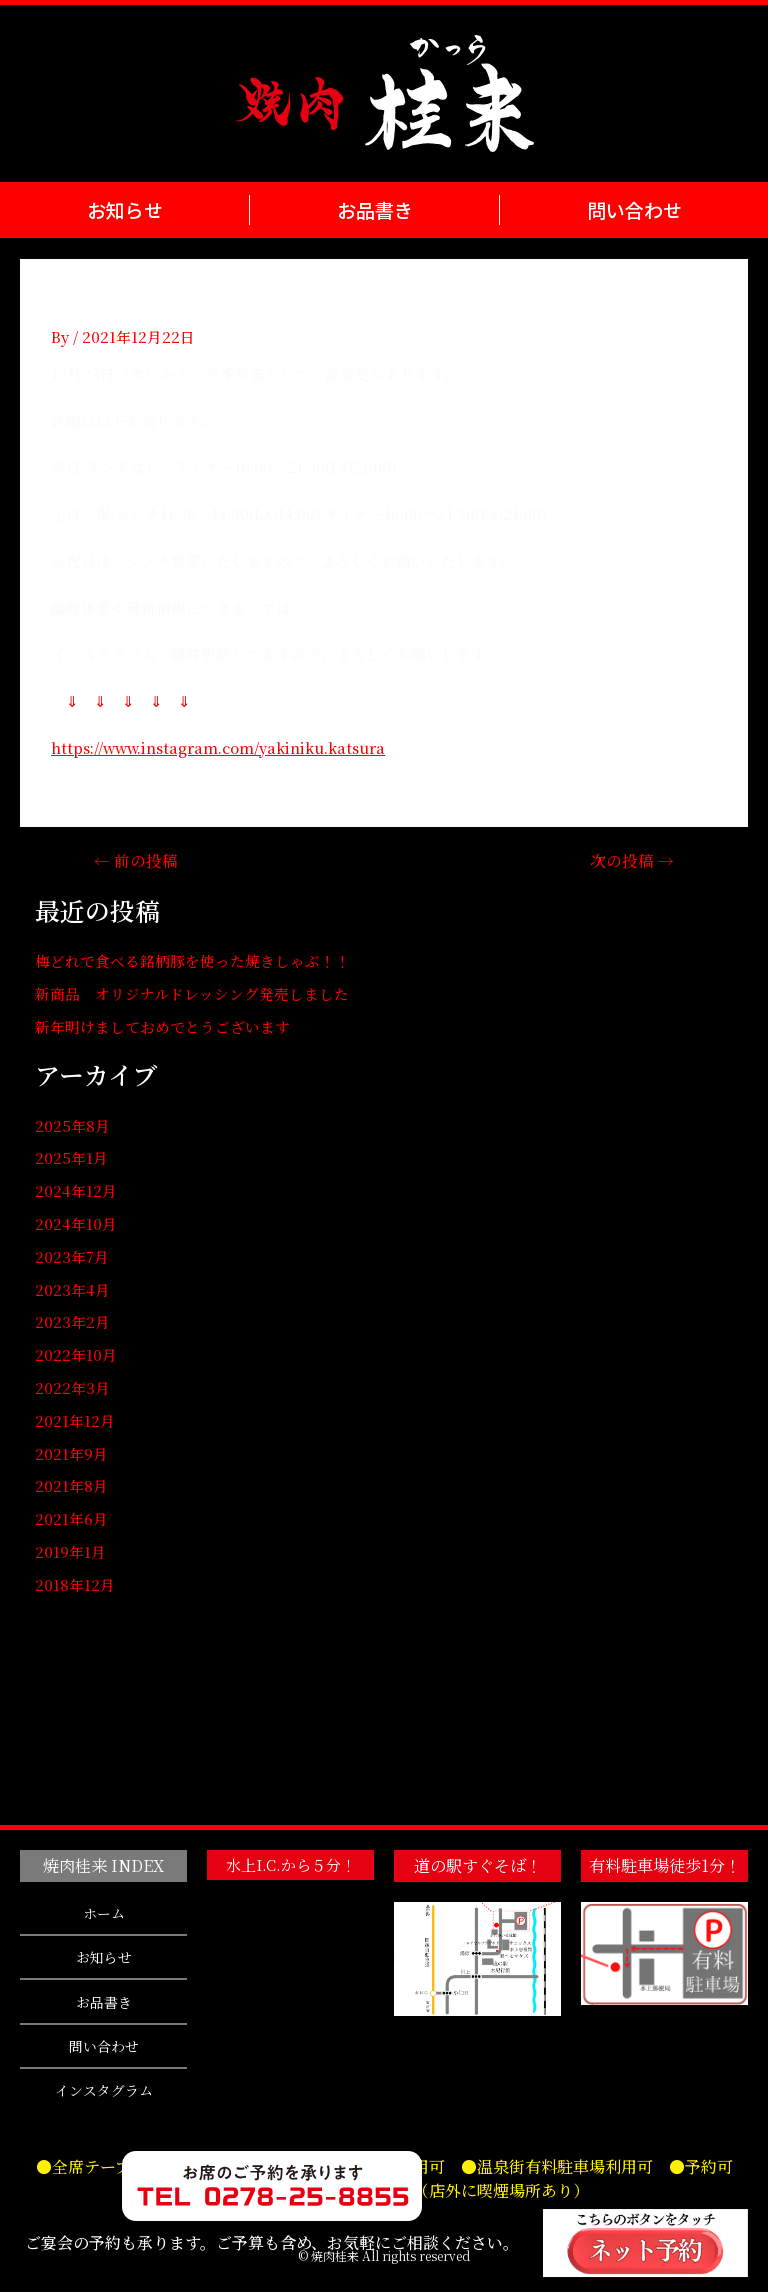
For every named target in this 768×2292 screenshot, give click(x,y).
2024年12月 (76, 1190)
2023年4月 (72, 1289)
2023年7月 (72, 1256)
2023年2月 (72, 1321)
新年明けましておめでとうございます (162, 1026)
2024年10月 (76, 1223)
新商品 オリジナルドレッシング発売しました (192, 993)
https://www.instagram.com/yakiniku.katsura (218, 747)
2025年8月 (72, 1125)
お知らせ (124, 209)
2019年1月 (70, 1551)
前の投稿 (136, 861)
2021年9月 (71, 1453)
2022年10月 (76, 1354)
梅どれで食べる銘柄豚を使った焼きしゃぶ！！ (192, 960)
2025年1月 (71, 1157)
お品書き (374, 209)
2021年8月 (71, 1485)
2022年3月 (72, 1387)
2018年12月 (75, 1584)
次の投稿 (632, 861)
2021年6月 (71, 1518)
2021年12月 (75, 1420)
